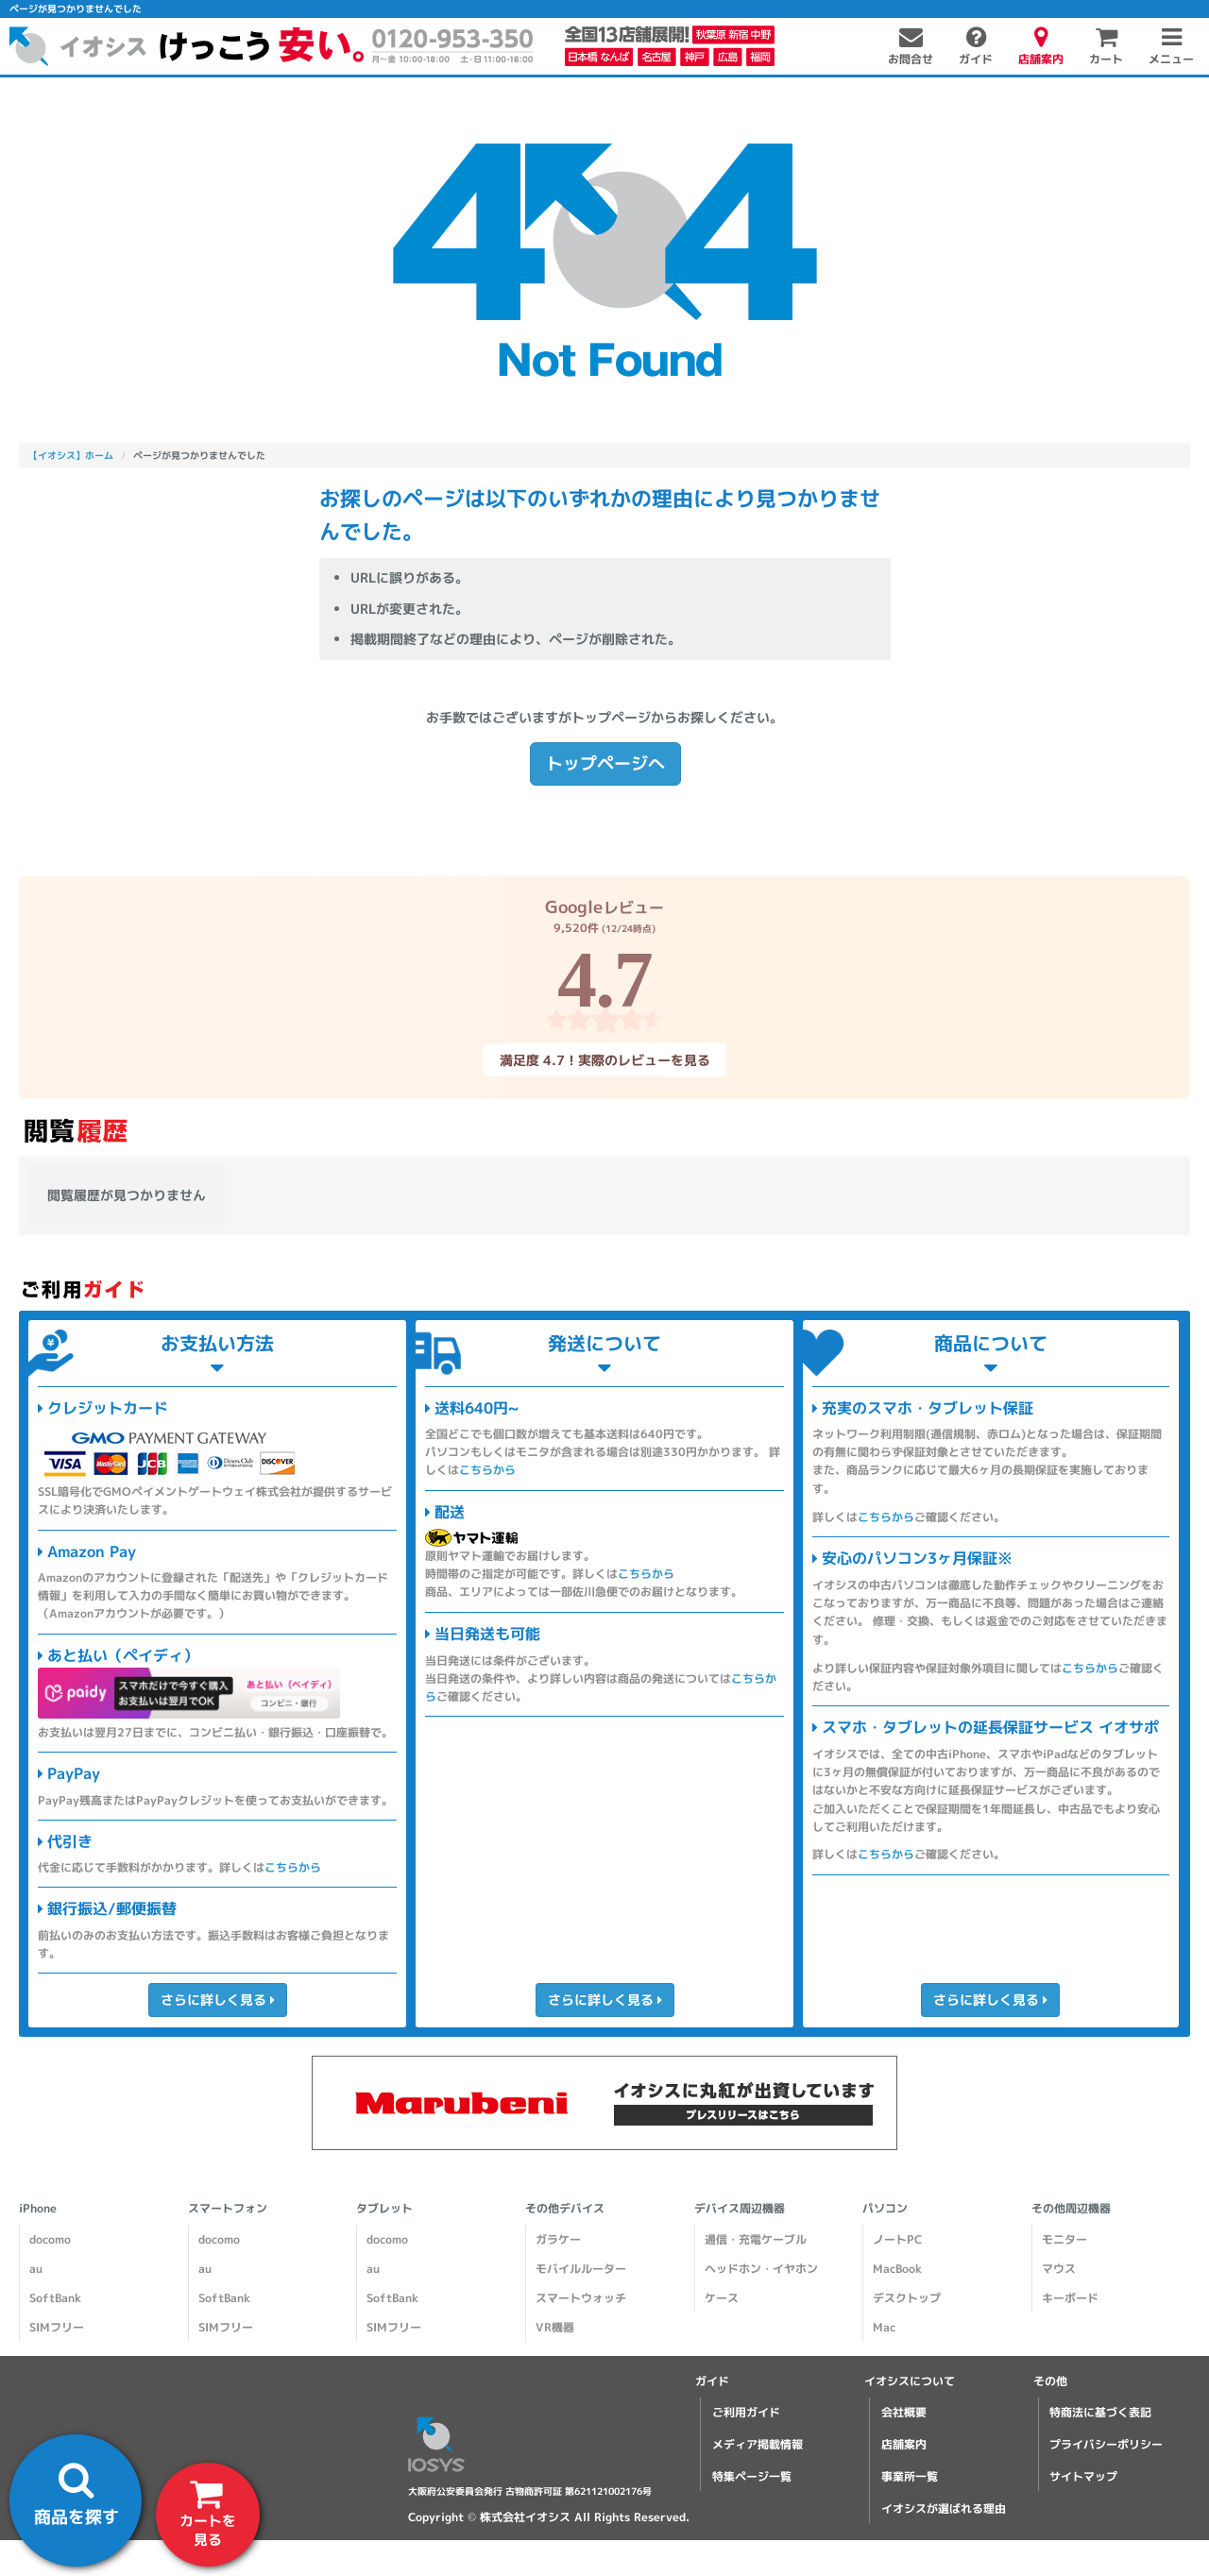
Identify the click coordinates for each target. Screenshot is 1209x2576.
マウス (1059, 2269)
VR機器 (555, 2327)
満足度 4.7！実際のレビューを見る (604, 1060)
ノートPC (897, 2239)
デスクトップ (907, 2298)
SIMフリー (56, 2327)
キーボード (1070, 2298)
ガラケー (558, 2239)
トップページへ (604, 763)
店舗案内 (904, 2444)
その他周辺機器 (1071, 2208)
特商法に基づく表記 (1100, 2412)
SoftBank (55, 2298)
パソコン (885, 2208)
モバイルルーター (581, 2269)
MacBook (897, 2269)
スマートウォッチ (581, 2298)
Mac (884, 2327)
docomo (50, 2239)
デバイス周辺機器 (739, 2208)
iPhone (38, 2208)
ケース (722, 2298)
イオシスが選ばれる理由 (943, 2508)
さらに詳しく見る (217, 1999)
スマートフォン (227, 2208)
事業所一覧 (909, 2476)
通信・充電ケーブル (756, 2239)
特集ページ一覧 (752, 2476)
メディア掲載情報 (757, 2444)
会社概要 (904, 2412)
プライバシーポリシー (1106, 2444)
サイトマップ (1083, 2476)
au (36, 2269)
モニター (1064, 2239)
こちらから (292, 1867)
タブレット (384, 2208)
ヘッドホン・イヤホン (761, 2269)
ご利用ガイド (746, 2412)
